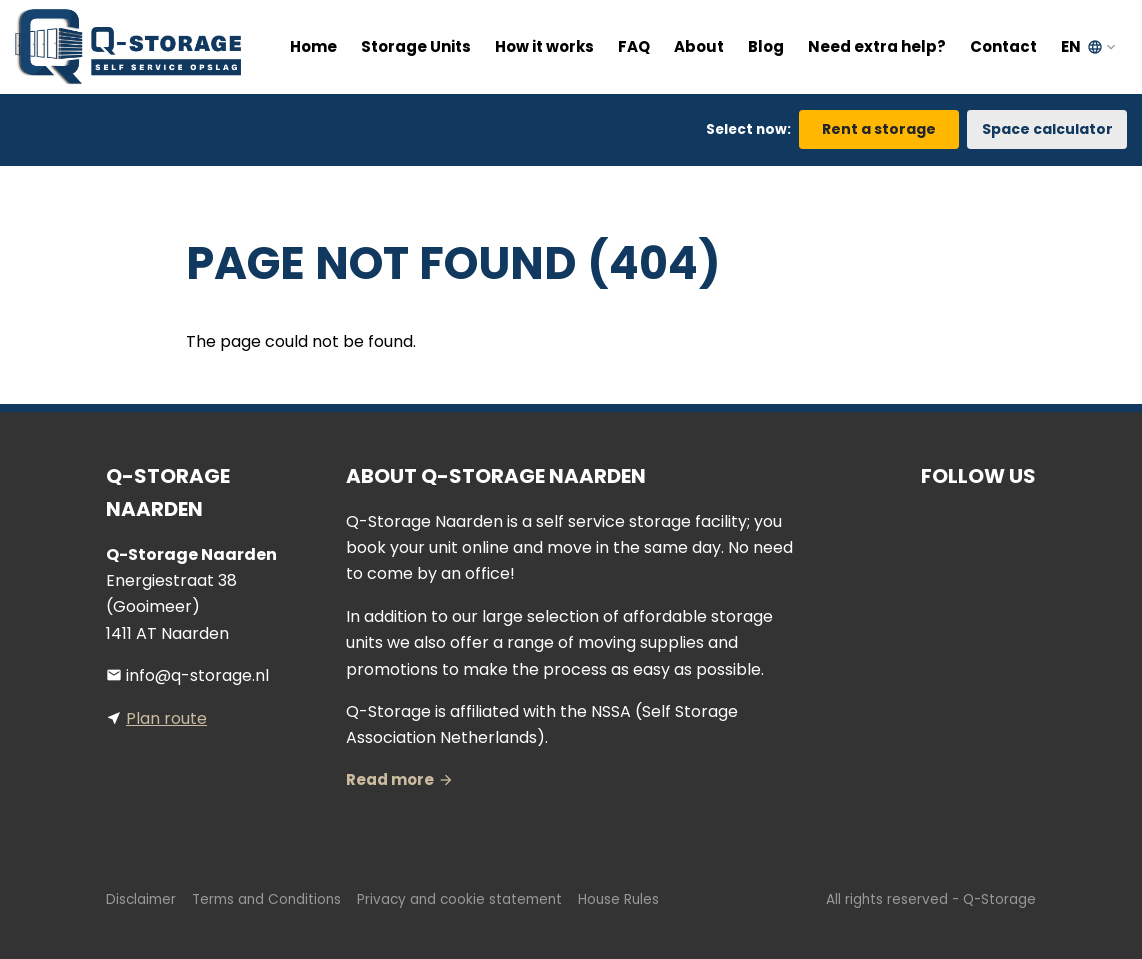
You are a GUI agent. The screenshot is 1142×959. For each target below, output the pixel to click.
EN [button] (1082, 46)
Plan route (166, 718)
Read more (390, 779)
